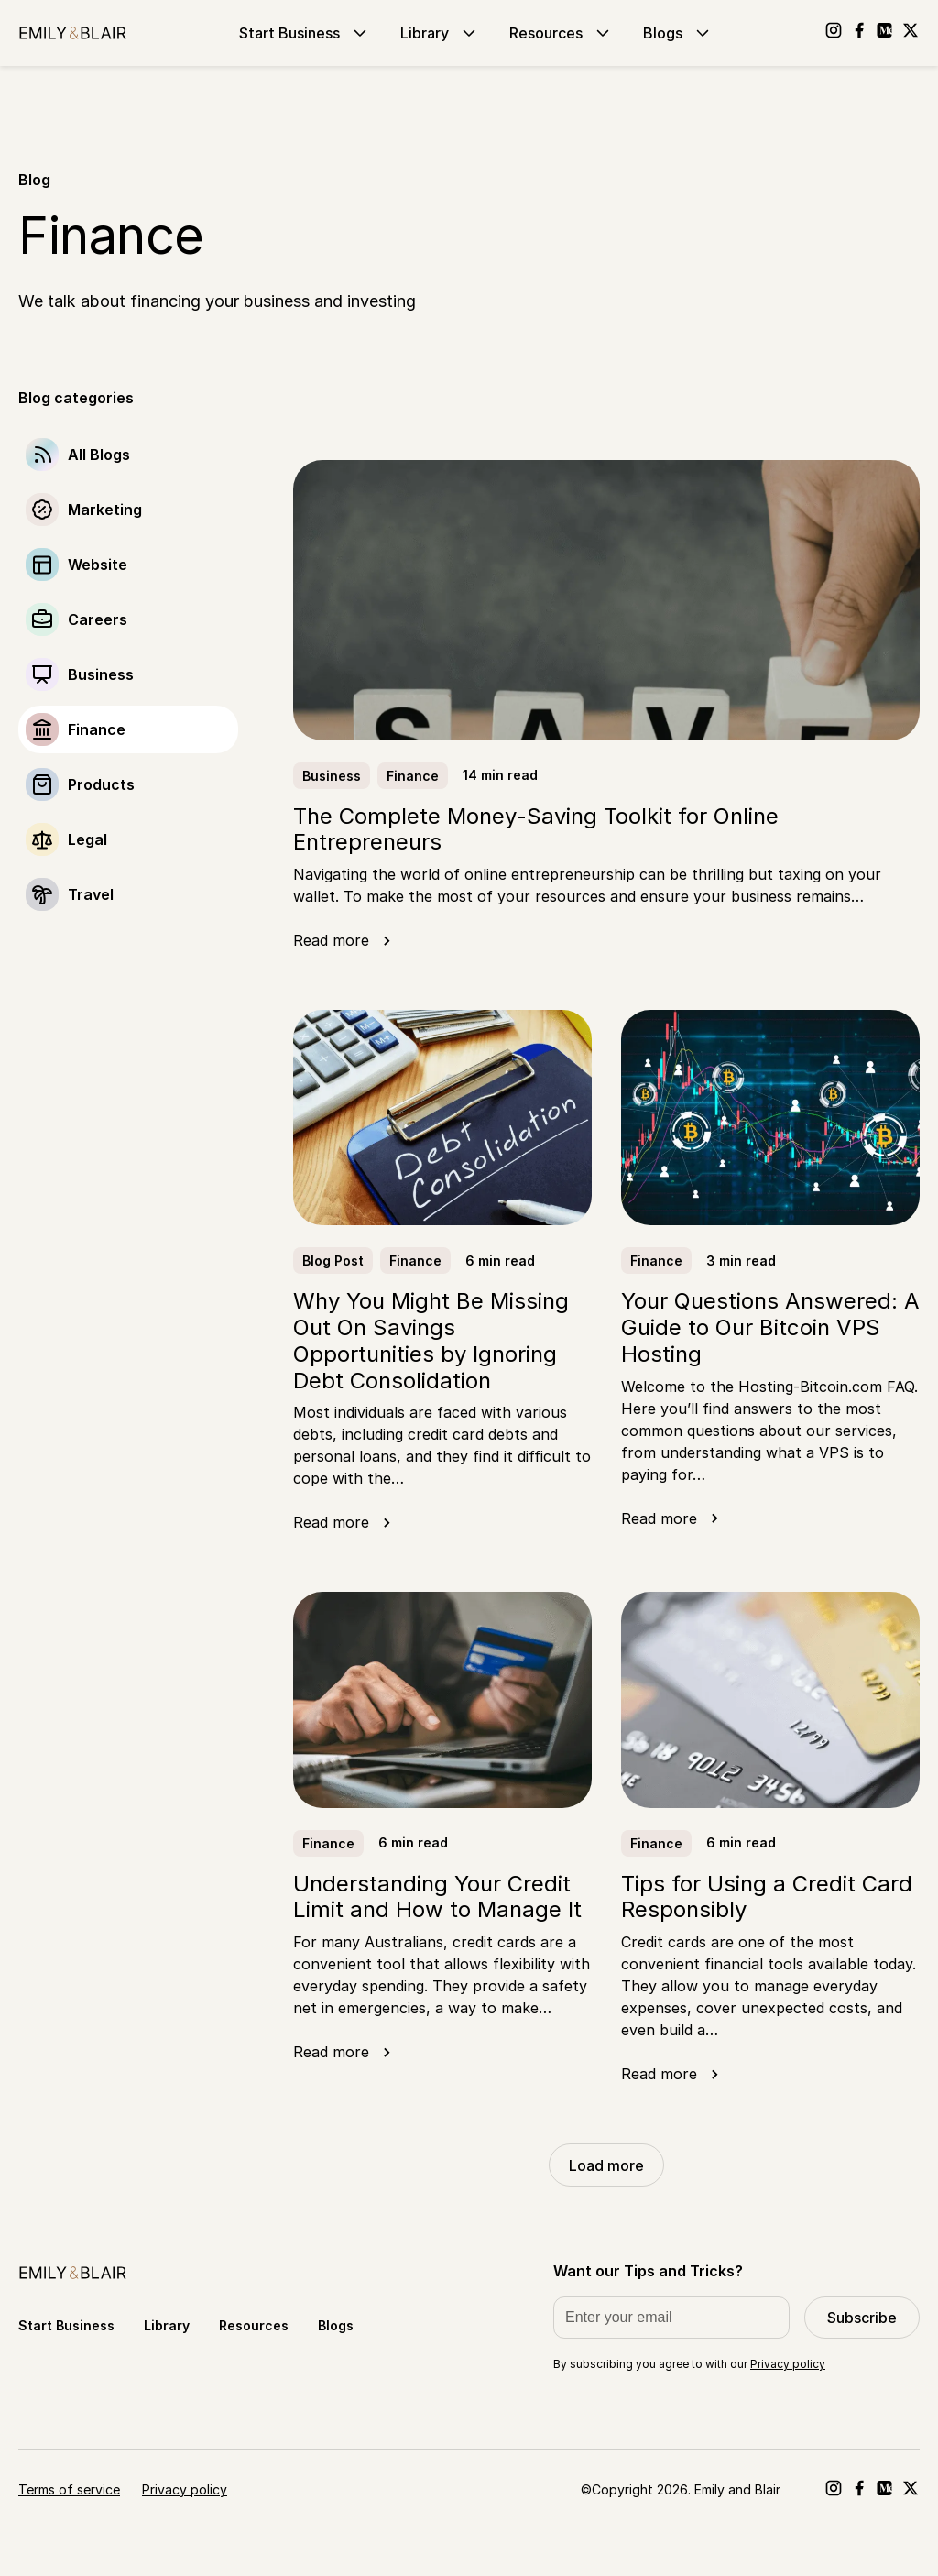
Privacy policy (787, 2364)
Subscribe (862, 2317)
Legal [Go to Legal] (87, 839)
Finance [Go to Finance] (96, 729)
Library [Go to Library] (440, 33)
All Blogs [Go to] (99, 454)
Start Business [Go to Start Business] (305, 33)
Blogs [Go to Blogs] (678, 33)
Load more (606, 2165)
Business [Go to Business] (101, 674)
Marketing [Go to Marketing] (105, 509)
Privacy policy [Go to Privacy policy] (184, 2489)
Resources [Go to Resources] (561, 33)
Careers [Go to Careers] (97, 619)
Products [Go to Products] (101, 784)
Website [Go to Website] (97, 564)
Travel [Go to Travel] (91, 894)
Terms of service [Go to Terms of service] (69, 2489)
